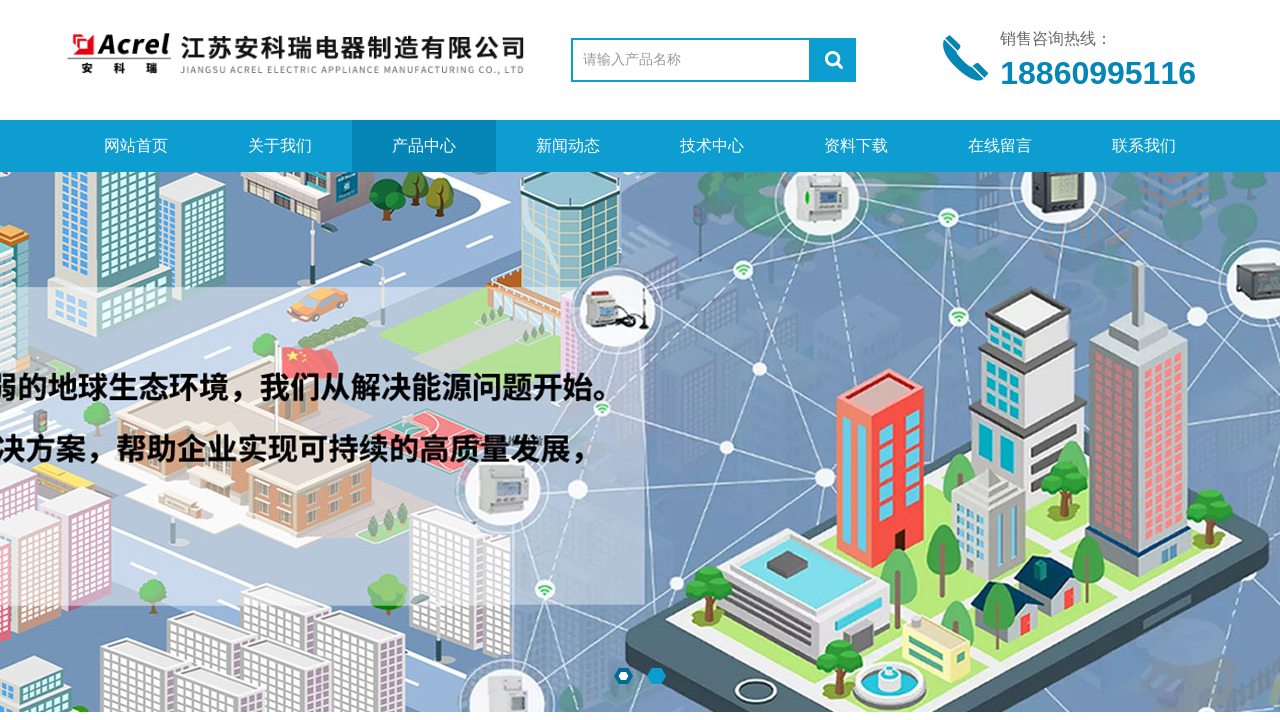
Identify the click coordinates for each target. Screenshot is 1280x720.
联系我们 (1144, 145)
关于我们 (280, 145)
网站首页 (136, 145)
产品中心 (424, 145)
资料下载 (856, 145)
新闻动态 (568, 145)
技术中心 (712, 145)
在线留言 (1000, 145)
